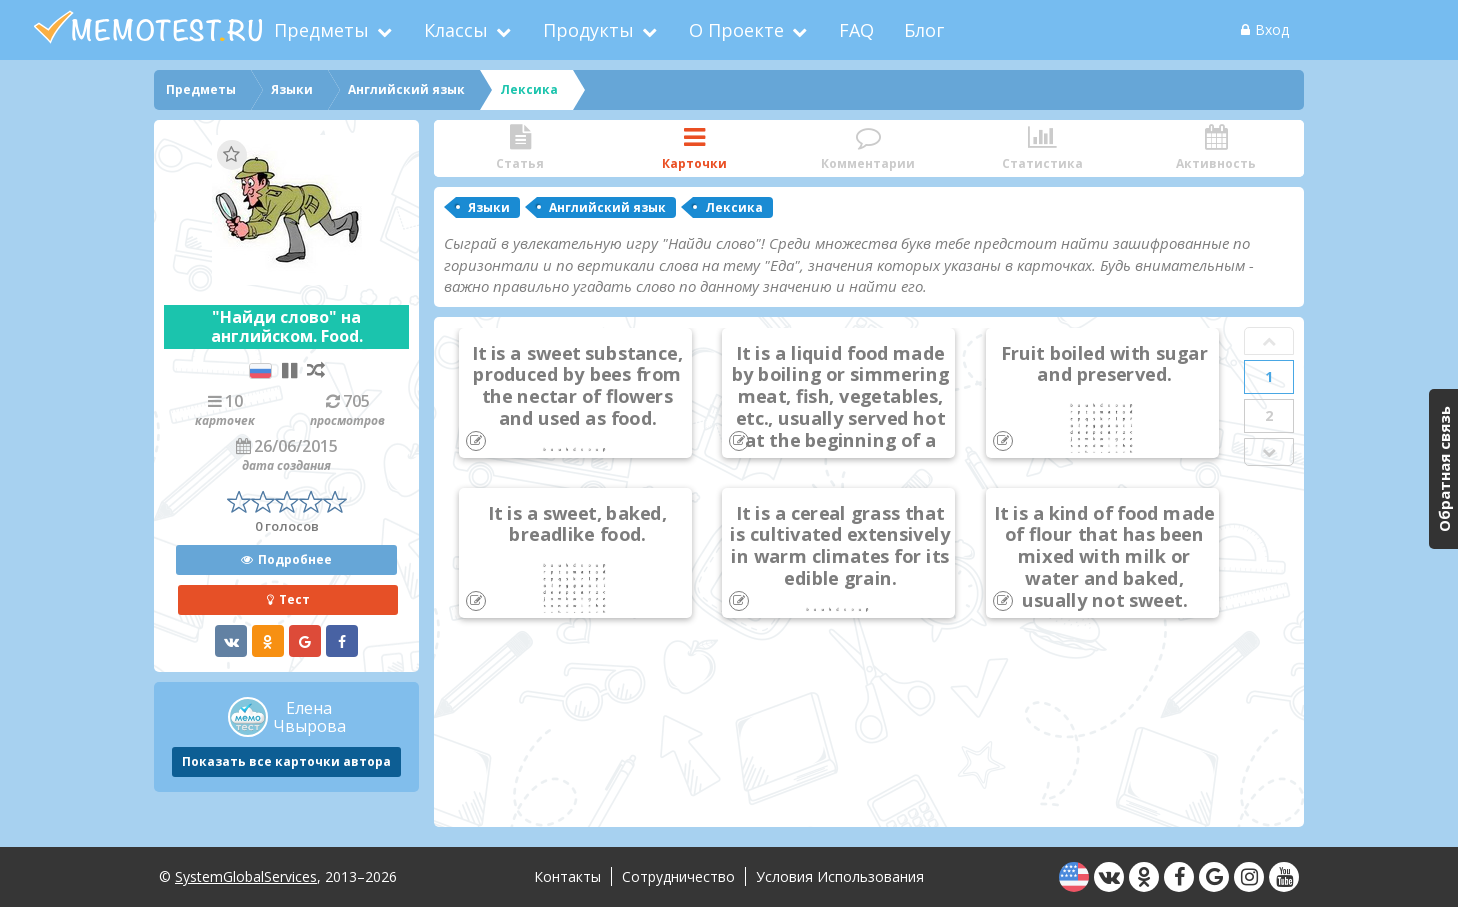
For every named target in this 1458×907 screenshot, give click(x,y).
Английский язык (607, 207)
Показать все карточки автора (286, 761)
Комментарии (868, 148)
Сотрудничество (678, 876)
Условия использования (840, 876)
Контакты (567, 876)
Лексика (734, 207)
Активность (1216, 148)
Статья (520, 148)
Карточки (694, 148)
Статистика (1042, 148)
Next (1269, 452)
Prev (1269, 341)
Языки (489, 207)
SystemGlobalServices (246, 876)
